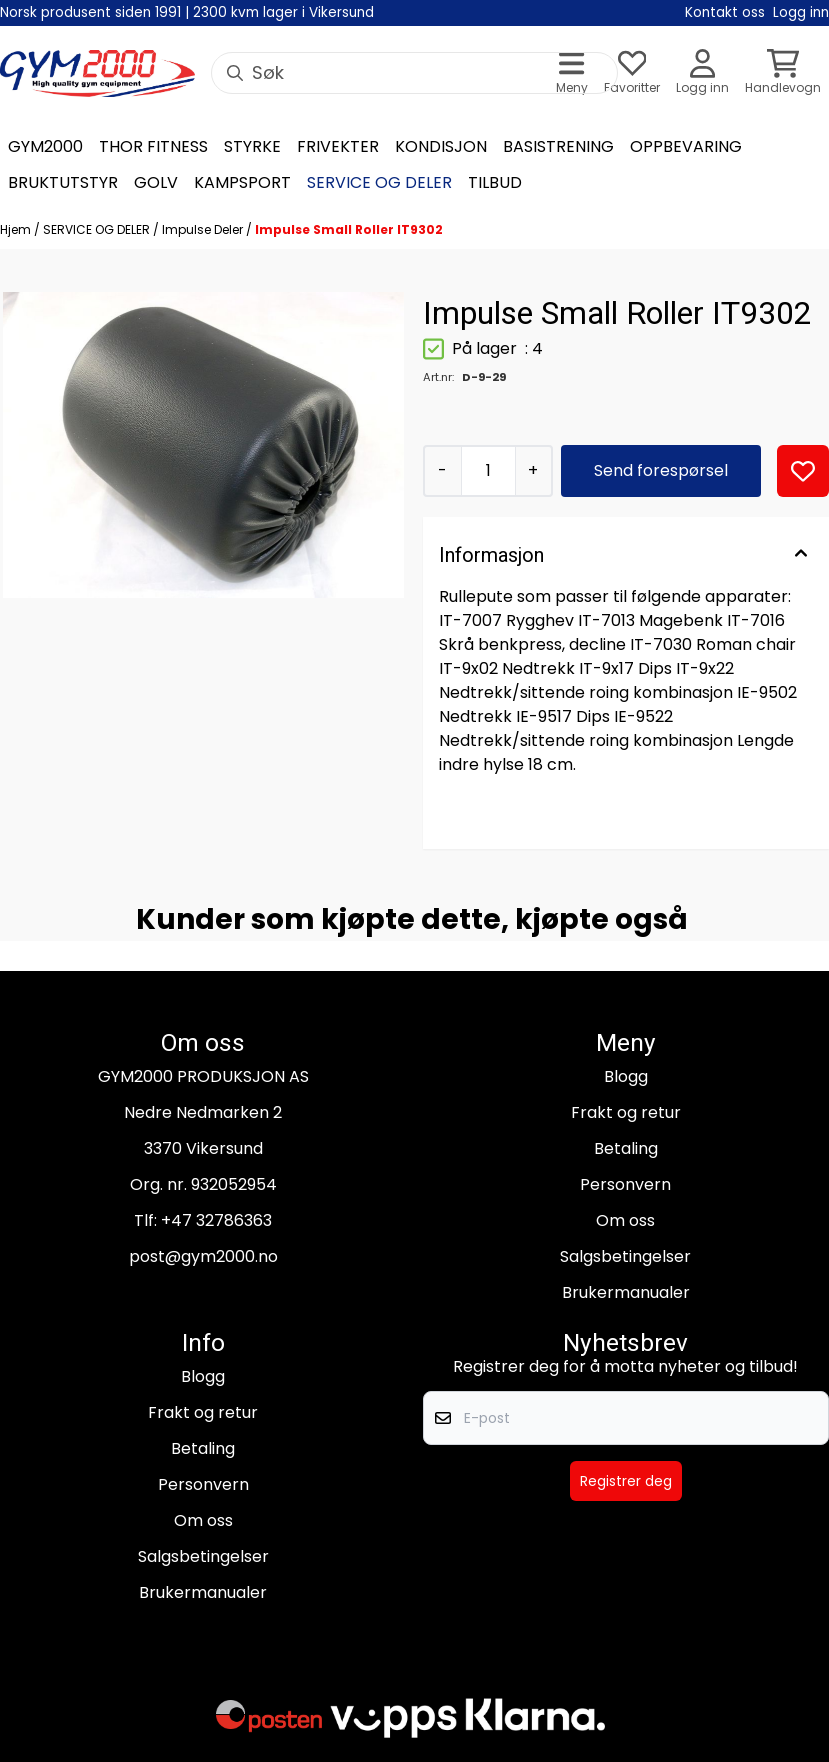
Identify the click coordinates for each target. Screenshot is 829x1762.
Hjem (17, 229)
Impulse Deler (204, 229)
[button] (803, 471)
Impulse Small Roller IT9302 (349, 229)
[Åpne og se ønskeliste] (632, 73)
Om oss (625, 1220)
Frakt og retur (626, 1112)
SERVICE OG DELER (98, 229)
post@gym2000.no (203, 1256)
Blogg (626, 1076)
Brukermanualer (626, 1292)
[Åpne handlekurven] (783, 73)
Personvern (625, 1184)
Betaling (626, 1148)
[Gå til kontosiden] (702, 73)
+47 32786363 (216, 1220)
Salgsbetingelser (625, 1256)
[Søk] (414, 73)
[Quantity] (488, 471)
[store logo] (97, 73)
